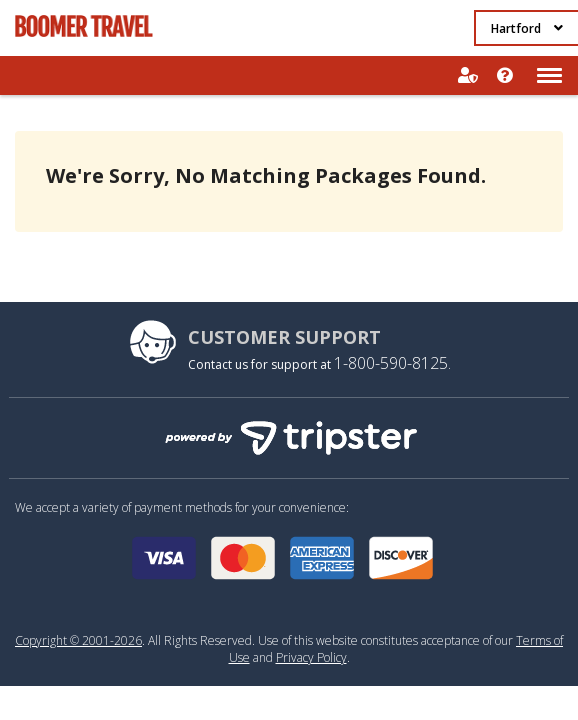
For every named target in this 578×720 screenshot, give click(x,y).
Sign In (467, 76)
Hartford (527, 28)
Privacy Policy (311, 657)
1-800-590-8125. (392, 363)
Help (506, 76)
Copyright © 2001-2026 (78, 640)
